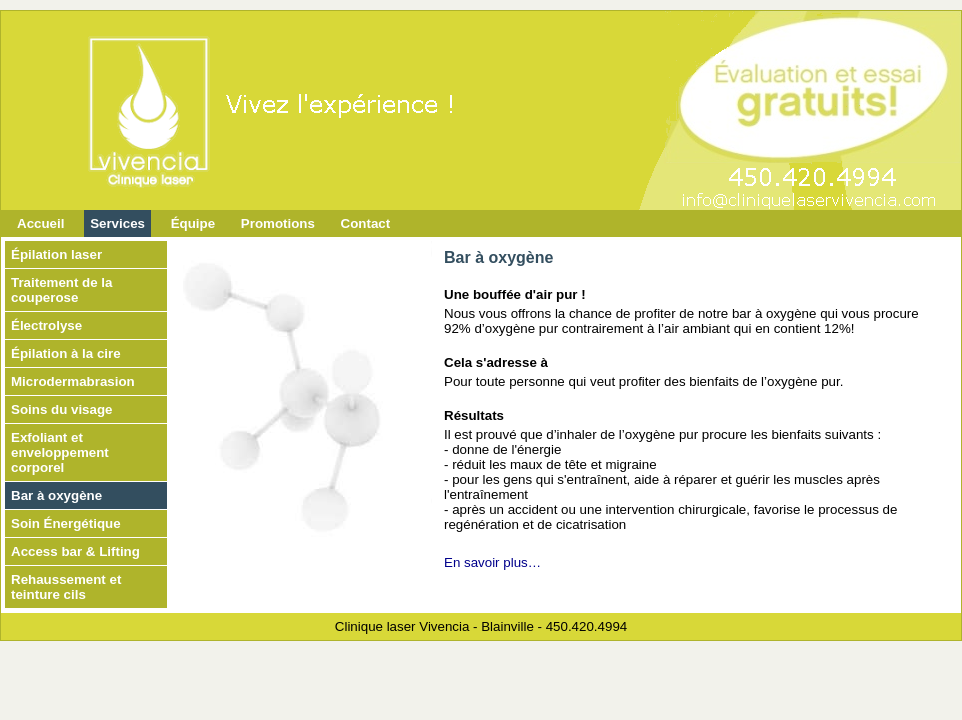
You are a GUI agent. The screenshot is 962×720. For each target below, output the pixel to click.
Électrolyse (46, 325)
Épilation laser (56, 254)
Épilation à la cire (66, 353)
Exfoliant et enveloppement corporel (60, 452)
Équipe (193, 223)
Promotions (278, 223)
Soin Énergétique (66, 523)
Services (117, 223)
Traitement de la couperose (61, 290)
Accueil (40, 223)
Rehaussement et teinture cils (66, 587)
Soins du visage (61, 409)
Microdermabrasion (73, 381)
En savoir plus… (492, 562)
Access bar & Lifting (75, 551)
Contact (366, 223)
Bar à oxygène (56, 495)
